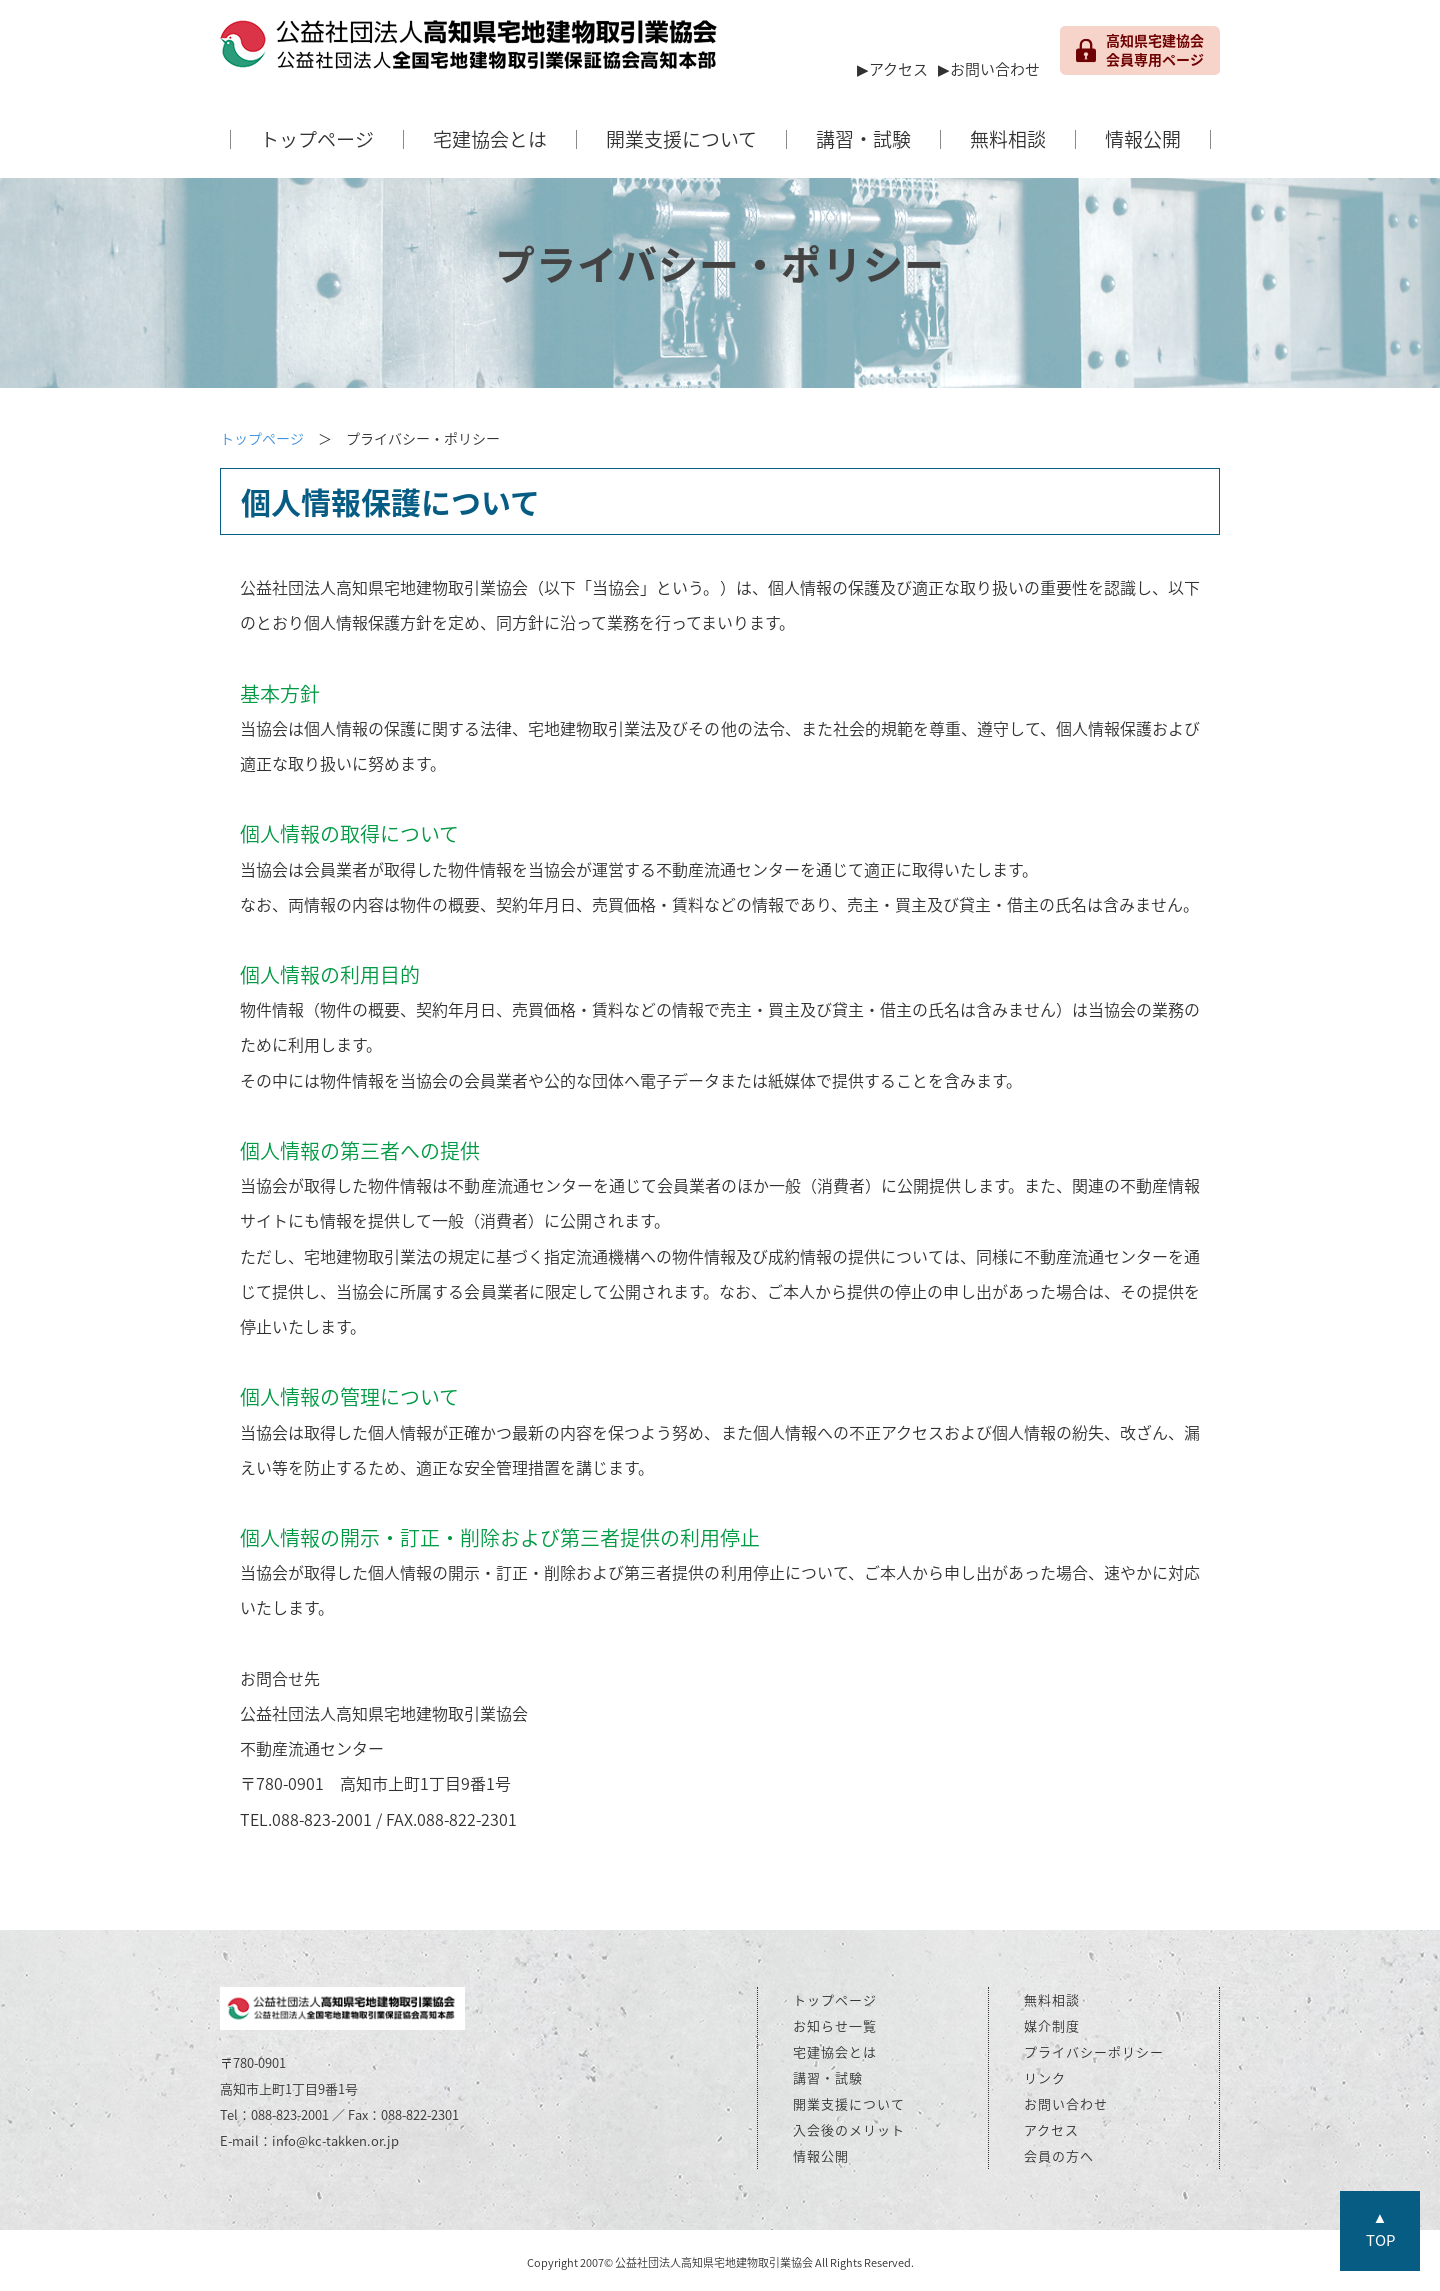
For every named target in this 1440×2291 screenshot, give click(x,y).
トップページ (317, 139)
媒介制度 (1052, 2025)
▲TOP (1380, 2228)
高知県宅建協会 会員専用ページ (1140, 50)
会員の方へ (1059, 2155)
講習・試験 (863, 139)
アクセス (1051, 2129)
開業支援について (681, 139)
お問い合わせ (1066, 2103)
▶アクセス (892, 69)
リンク (1045, 2077)
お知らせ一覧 (835, 2025)
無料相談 (1008, 139)
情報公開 (1143, 139)
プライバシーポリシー (1094, 2051)
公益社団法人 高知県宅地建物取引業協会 (470, 50)
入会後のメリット (849, 2129)
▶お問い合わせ (989, 69)
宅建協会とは (490, 139)
